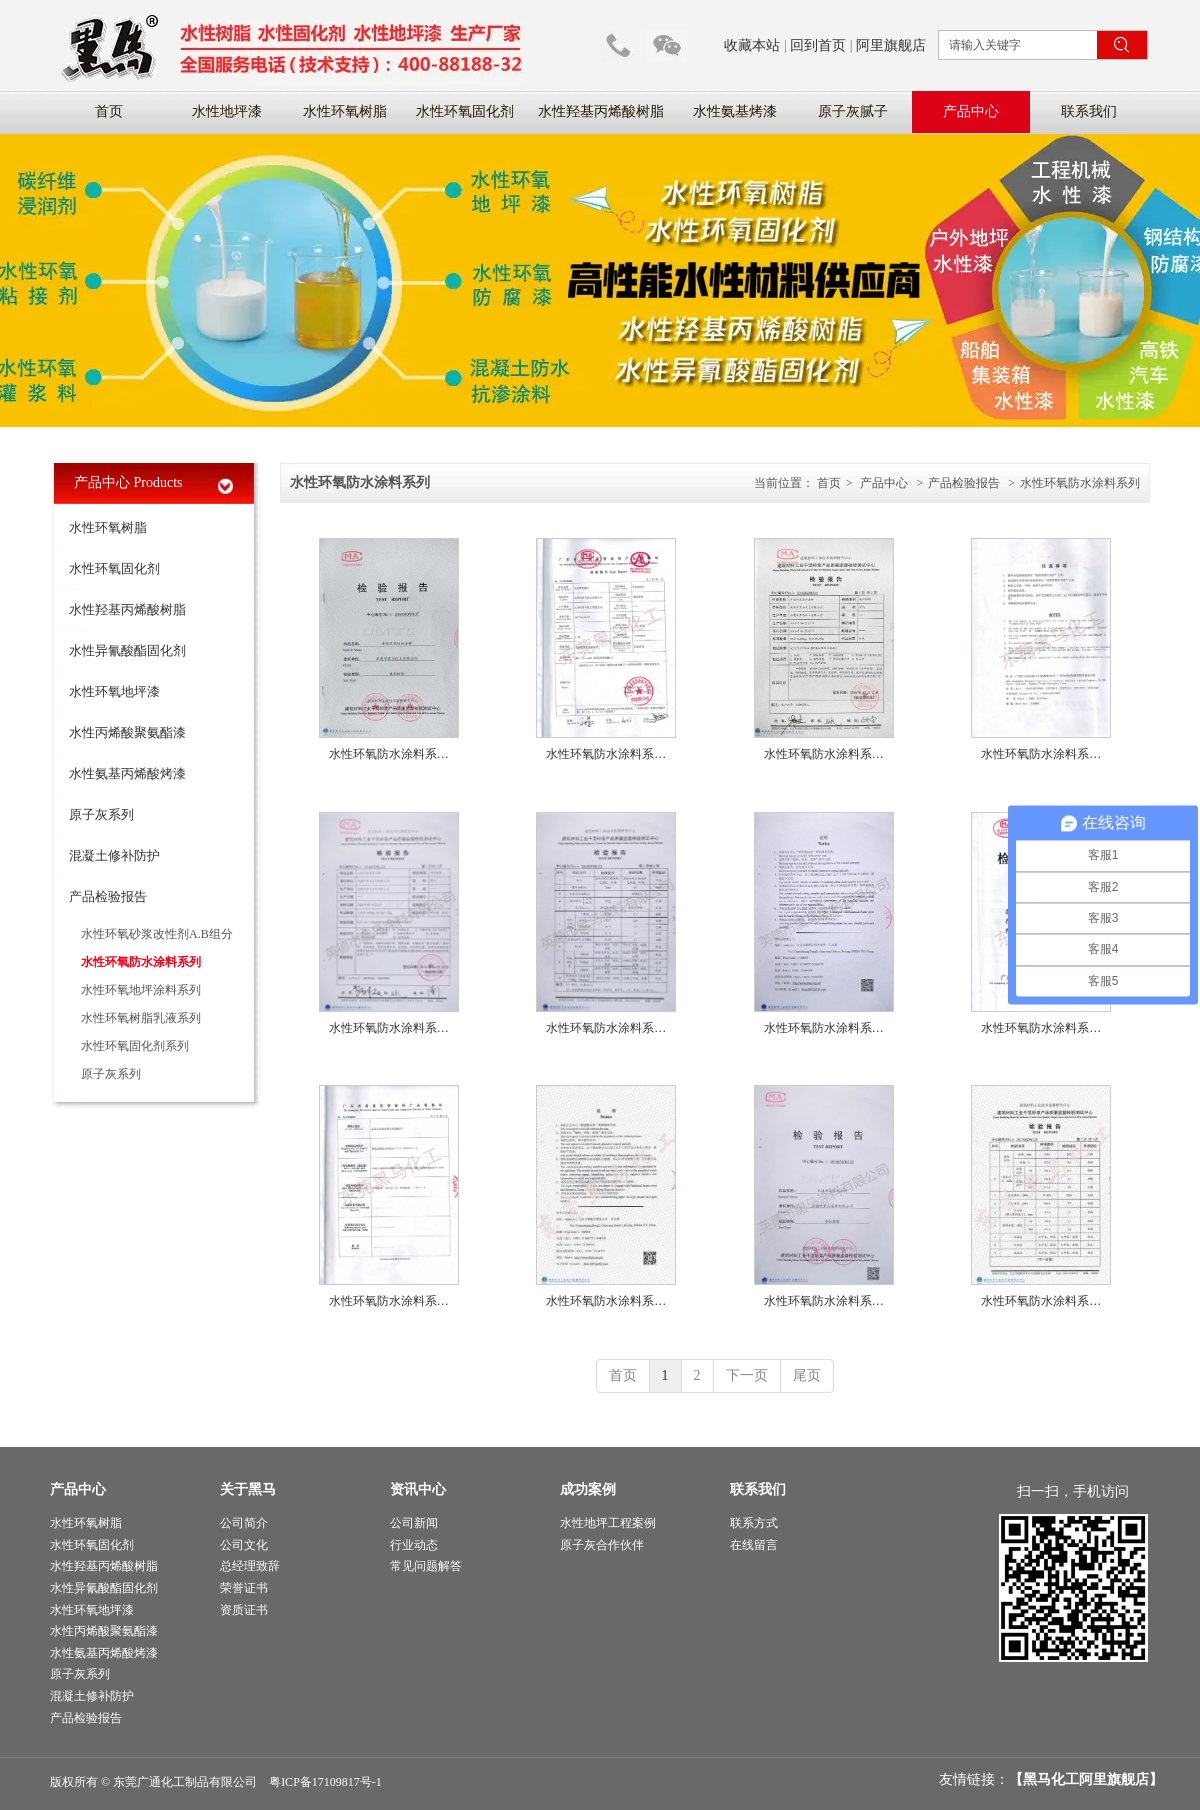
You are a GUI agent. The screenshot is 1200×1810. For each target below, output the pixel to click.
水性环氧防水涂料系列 (1080, 483)
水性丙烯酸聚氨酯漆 (104, 1631)
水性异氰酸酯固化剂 (104, 1588)
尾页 (807, 1375)
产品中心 (884, 483)
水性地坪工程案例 (608, 1523)
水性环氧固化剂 (92, 1545)
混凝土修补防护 (92, 1696)
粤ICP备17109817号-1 (325, 1782)
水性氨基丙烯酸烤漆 (104, 1653)
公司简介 (244, 1523)
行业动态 (414, 1545)
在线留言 (754, 1545)
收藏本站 (752, 45)
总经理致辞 (250, 1566)
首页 (829, 483)
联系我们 (758, 1489)
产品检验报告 (964, 483)
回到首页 (818, 45)
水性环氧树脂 (86, 1523)
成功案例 (588, 1489)
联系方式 (754, 1523)
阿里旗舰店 (891, 45)
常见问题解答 (426, 1566)
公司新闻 (414, 1523)
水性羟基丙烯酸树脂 (104, 1566)
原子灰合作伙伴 (602, 1545)
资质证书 (244, 1610)
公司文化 (244, 1545)
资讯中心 (418, 1489)
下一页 (747, 1375)
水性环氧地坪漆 (92, 1610)
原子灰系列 (80, 1674)
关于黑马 (248, 1489)
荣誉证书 (244, 1588)
